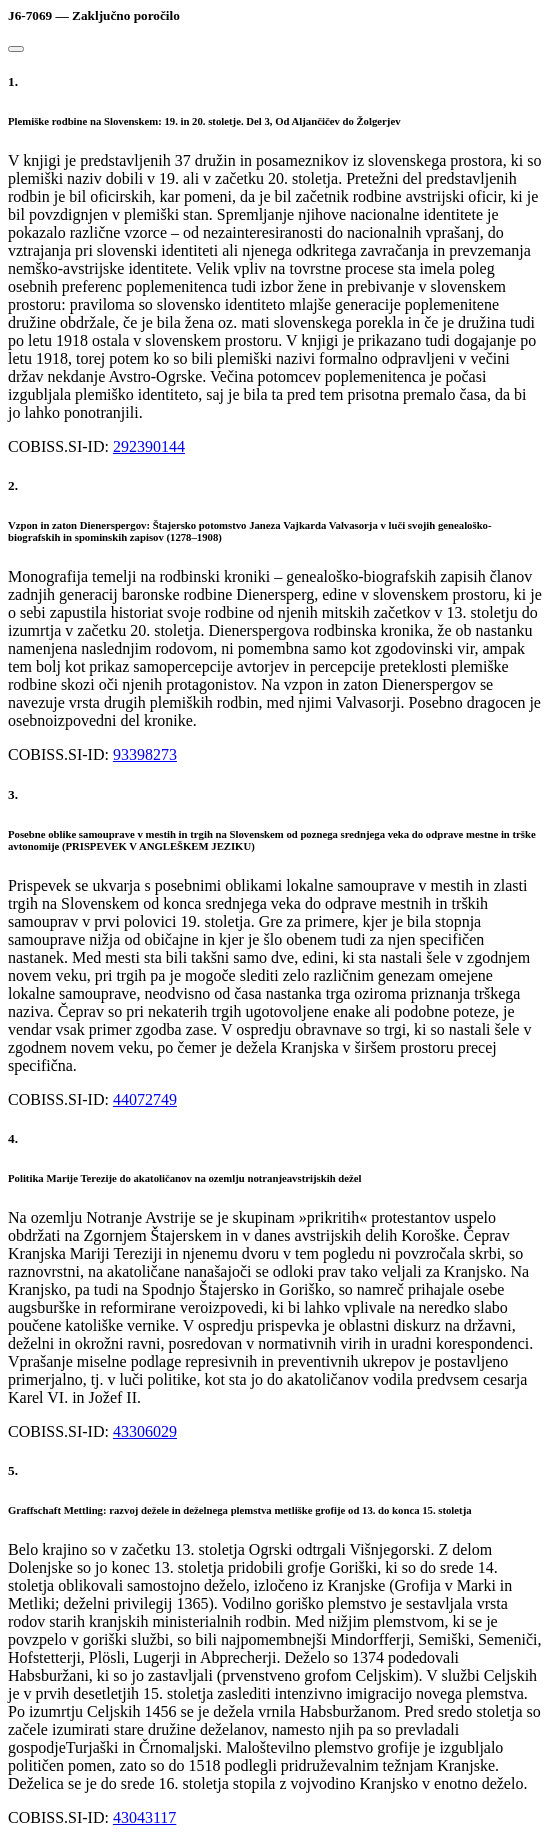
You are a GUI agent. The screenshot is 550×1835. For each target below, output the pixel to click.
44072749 (145, 1099)
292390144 (149, 446)
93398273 (145, 754)
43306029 (145, 1431)
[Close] (16, 49)
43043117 (144, 1817)
